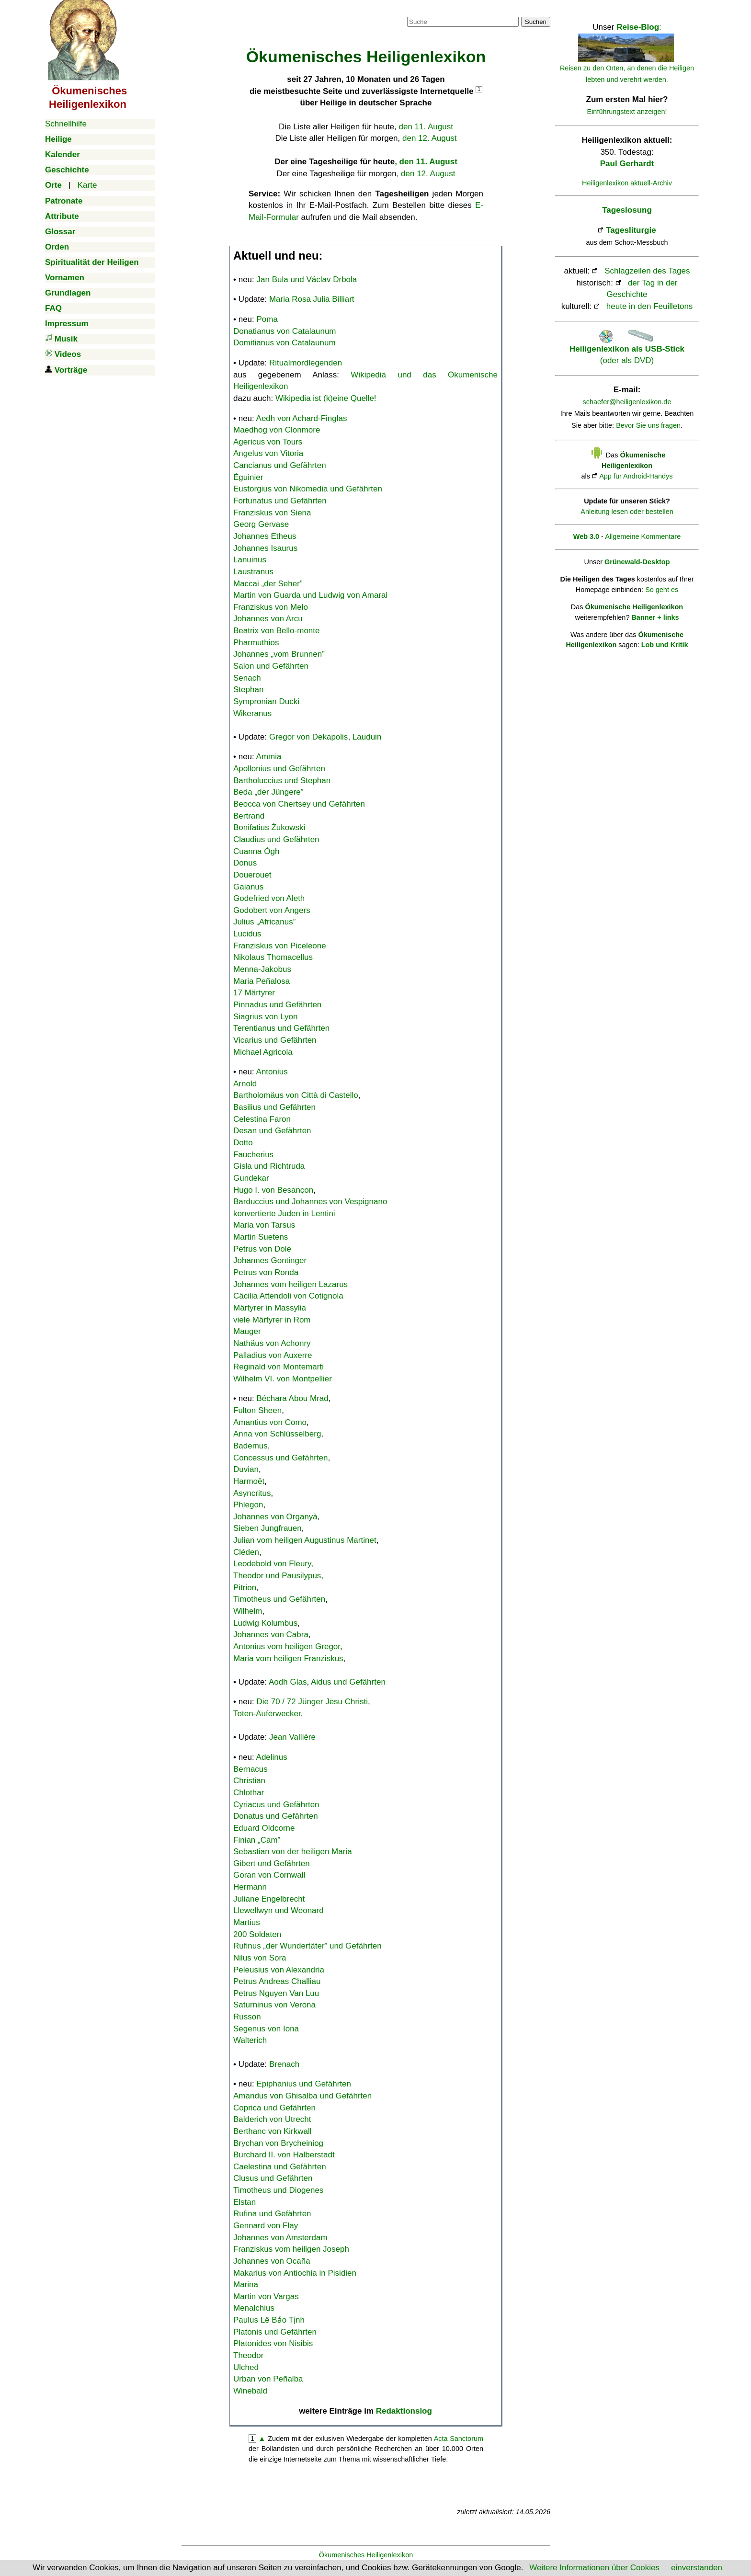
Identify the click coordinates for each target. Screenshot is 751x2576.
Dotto (243, 1142)
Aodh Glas (288, 1682)
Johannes (279, 654)
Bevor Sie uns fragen (648, 425)
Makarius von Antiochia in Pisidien (294, 2273)
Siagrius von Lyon (265, 1016)
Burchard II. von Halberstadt (284, 2154)
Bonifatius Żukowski (269, 827)
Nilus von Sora (259, 1957)
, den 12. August (426, 173)
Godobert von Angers (271, 910)
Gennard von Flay (265, 2225)
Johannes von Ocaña (271, 2261)
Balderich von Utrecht (272, 2119)
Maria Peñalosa (261, 981)
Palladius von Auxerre (272, 1355)
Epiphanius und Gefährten (304, 2083)
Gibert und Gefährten (271, 1863)
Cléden (246, 1552)
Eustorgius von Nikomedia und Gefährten (307, 488)
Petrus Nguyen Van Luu (276, 1993)
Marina (245, 2284)
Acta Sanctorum (458, 2438)
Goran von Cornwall (269, 1875)
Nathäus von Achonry (272, 1343)
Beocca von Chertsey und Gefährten (299, 804)
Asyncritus (252, 1493)
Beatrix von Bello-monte (276, 630)
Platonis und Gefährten (275, 2332)
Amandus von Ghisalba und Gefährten (302, 2095)
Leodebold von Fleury (272, 1563)
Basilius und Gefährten (274, 1107)
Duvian (246, 1469)
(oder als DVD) (626, 348)
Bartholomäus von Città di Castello (295, 1095)
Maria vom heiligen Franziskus (288, 1658)
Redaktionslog (404, 2411)
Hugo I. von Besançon (273, 1190)
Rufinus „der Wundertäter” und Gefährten (307, 1945)
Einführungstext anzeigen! (627, 111)
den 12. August (429, 138)
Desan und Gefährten (272, 1130)
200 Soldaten (257, 1934)
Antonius (272, 1071)
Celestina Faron (262, 1119)
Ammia (269, 756)
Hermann (250, 1887)
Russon (247, 2016)
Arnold (245, 1083)
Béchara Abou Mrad (293, 1398)
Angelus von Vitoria (268, 453)
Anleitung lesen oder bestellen (626, 511)
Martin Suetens (260, 1237)
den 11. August (425, 126)
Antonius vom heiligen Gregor (286, 1646)
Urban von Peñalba (268, 2378)
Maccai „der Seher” (268, 583)
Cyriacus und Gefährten (276, 1804)
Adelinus (271, 1757)
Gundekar (251, 1178)
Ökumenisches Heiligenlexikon (366, 2555)
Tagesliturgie (631, 230)
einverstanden (696, 2567)
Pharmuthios (256, 642)
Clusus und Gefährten (272, 2178)
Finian (256, 1840)
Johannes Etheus (264, 536)
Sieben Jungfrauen (267, 1528)
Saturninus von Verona (274, 2004)
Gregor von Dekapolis (308, 736)
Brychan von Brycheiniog (278, 2143)
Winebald (250, 2390)
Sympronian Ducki (266, 701)
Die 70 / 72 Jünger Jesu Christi (312, 1701)
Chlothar (248, 1792)
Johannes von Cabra (270, 1634)
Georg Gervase (261, 524)
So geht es (661, 589)
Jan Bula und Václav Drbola (307, 279)
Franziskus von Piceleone (279, 945)
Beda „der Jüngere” (268, 792)
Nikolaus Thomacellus (273, 957)
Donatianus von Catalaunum (284, 331)
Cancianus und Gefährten (279, 465)
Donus (245, 862)
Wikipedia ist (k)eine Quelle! (325, 398)
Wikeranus (252, 713)
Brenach (284, 2064)
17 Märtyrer (254, 992)
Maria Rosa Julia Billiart (311, 299)
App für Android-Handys (635, 476)
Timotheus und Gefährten (279, 1599)
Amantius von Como (270, 1422)
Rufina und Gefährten (272, 2213)
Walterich (250, 2040)
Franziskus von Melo (270, 607)
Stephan (248, 689)
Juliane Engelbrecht (269, 1899)
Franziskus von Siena (272, 512)
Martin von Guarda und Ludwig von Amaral (310, 595)
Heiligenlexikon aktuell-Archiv (627, 183)
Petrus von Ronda (265, 1272)
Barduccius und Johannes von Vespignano (310, 1201)
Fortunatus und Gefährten (280, 500)
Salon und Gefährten (270, 666)
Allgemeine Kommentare (643, 536)
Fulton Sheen (257, 1410)
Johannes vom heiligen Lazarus (290, 1284)
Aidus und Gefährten (348, 1682)
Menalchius (253, 2308)
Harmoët (248, 1481)
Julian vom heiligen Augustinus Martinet (304, 1540)
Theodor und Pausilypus (277, 1575)
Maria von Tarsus (264, 1225)
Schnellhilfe (66, 123)
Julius (264, 921)
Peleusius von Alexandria (278, 1969)
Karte (87, 185)
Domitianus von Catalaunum (284, 342)
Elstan (244, 2202)
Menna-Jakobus (262, 969)
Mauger (247, 1331)
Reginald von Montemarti (278, 1366)
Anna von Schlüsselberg (277, 1433)
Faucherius (253, 1154)
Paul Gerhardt (627, 163)
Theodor (248, 2355)
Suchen (535, 21)
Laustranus (253, 571)
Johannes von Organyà (275, 1516)
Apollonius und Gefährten (279, 768)
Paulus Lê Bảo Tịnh (269, 2320)
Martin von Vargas (266, 2296)
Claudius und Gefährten (276, 839)
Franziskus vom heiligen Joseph (291, 2249)
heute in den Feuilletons (649, 306)
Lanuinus (249, 559)
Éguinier (248, 477)
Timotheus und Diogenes (278, 2190)
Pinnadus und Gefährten (277, 1004)
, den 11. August (426, 161)
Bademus (250, 1445)
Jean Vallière (292, 1737)
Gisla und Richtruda (269, 1166)
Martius (246, 1922)
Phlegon (248, 1504)
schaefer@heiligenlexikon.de (627, 402)
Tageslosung (627, 210)
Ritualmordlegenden (305, 362)
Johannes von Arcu (268, 618)
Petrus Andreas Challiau (276, 1981)
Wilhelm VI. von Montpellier (282, 1378)
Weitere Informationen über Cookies (594, 2567)
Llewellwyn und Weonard (278, 1910)
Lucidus (247, 933)
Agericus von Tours (267, 441)
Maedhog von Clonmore (276, 429)
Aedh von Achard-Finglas (301, 418)
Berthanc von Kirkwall (272, 2131)
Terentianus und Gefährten (281, 1028)
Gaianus (248, 886)
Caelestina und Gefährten (279, 2166)
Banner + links (655, 617)
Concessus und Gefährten (280, 1457)
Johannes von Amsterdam (280, 2237)
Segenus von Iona (266, 2028)
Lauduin (367, 736)
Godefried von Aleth (269, 898)
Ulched (246, 2367)
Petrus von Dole (262, 1249)
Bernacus (250, 1769)
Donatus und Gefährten (275, 1816)
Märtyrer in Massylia (269, 1307)
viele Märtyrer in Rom (272, 1319)
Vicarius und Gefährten (275, 1040)
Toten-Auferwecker (267, 1713)
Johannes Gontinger (270, 1260)
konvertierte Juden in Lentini (284, 1213)
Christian (249, 1780)
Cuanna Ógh (256, 851)
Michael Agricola (263, 1052)
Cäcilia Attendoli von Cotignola (288, 1295)
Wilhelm (247, 1611)
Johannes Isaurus (265, 548)
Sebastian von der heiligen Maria (292, 1851)
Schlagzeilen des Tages (647, 270)
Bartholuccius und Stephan (281, 780)
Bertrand (248, 816)
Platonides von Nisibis (273, 2343)
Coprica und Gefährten (274, 2107)
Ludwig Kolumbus (265, 1623)
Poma (267, 319)
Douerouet (252, 874)
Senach (247, 678)
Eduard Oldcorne (264, 1828)
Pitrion (244, 1587)
